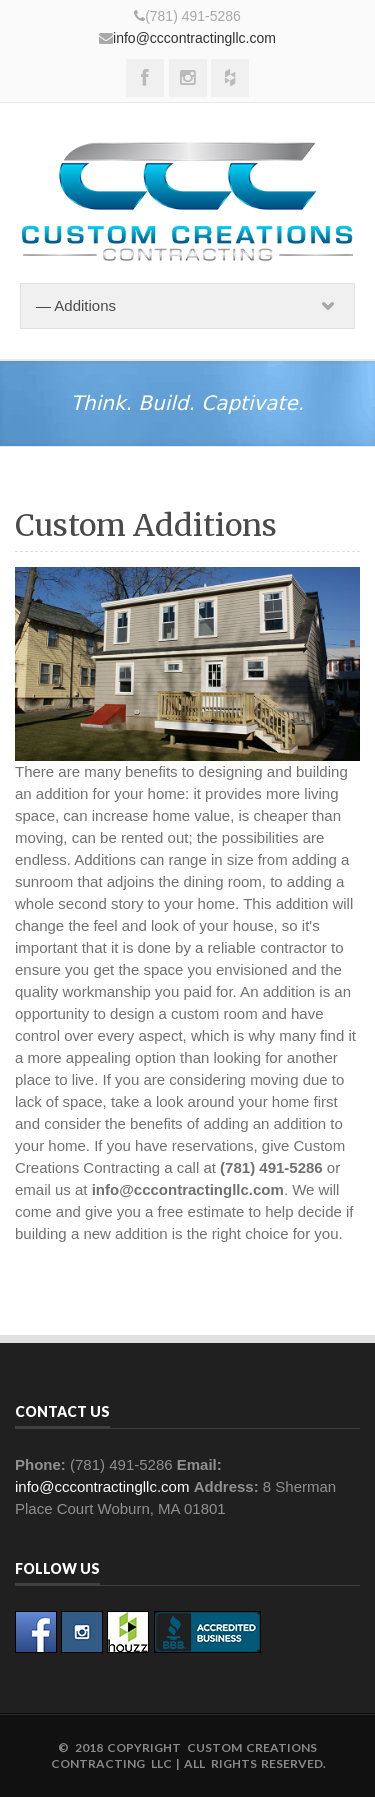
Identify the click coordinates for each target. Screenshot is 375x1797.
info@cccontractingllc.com (194, 38)
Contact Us (62, 1411)
